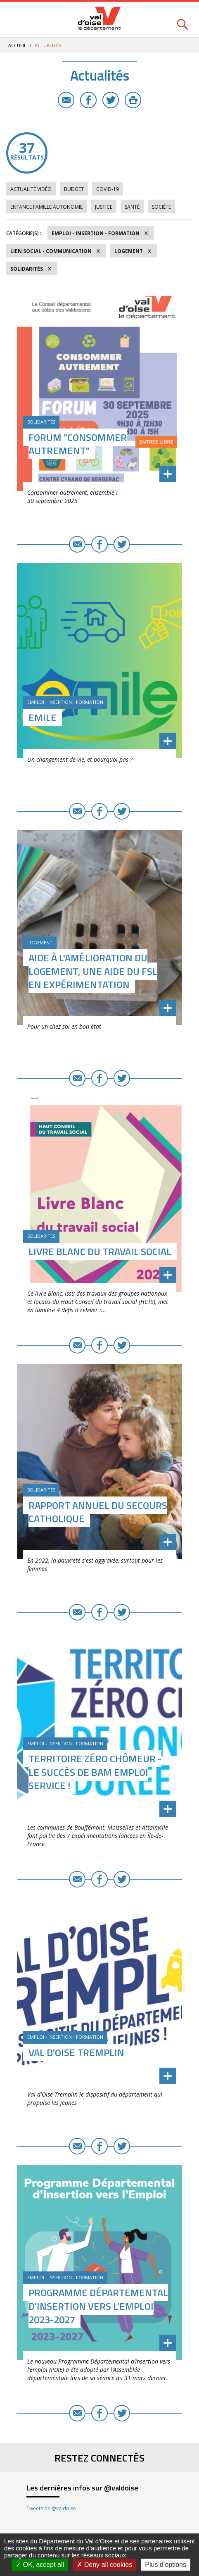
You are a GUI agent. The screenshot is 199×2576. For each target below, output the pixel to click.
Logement (128, 251)
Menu (16, 19)
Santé (132, 206)
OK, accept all (40, 2564)
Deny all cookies (104, 2564)
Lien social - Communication (51, 251)
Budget (74, 189)
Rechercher (182, 19)
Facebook (88, 100)
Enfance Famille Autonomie (46, 206)
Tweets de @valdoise (51, 2508)
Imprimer (133, 100)
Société (161, 206)
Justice (103, 206)
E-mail (66, 100)
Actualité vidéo (31, 189)
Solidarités (26, 268)
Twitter (110, 100)
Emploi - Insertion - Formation (96, 233)
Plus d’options (165, 2564)
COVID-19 (107, 189)
